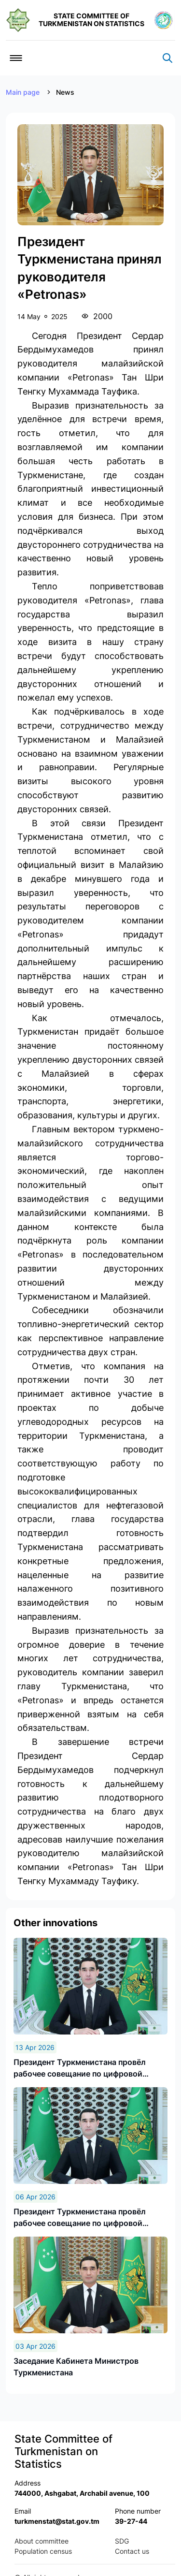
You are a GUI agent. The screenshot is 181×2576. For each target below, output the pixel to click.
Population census (43, 2551)
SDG (122, 2541)
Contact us (132, 2551)
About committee (41, 2541)
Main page (23, 92)
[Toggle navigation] (16, 58)
